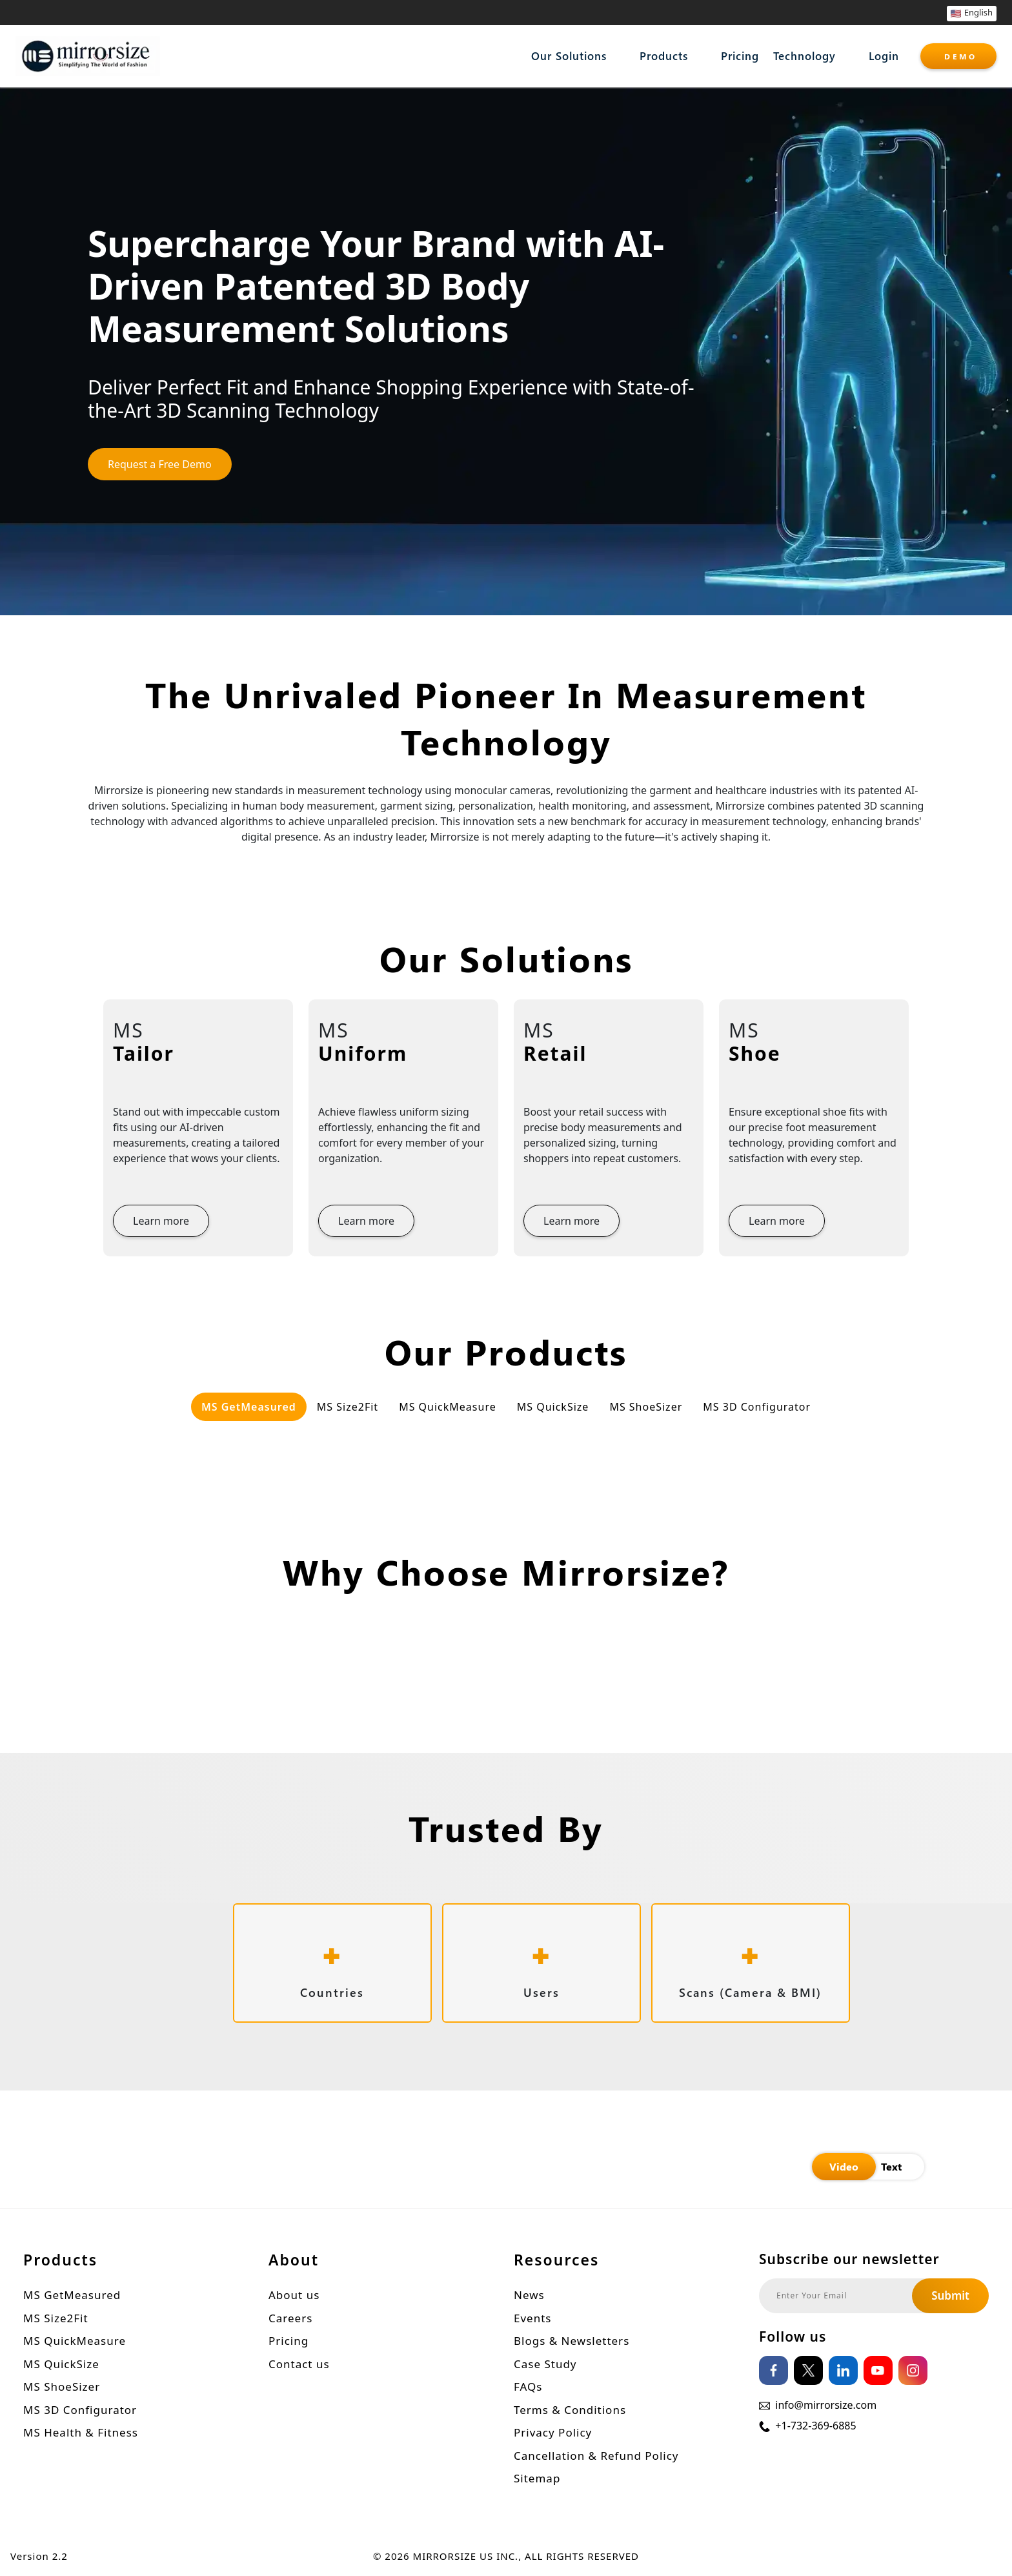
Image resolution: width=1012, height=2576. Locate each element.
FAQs (528, 2386)
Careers (290, 2318)
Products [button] (664, 55)
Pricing (740, 55)
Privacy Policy (553, 2432)
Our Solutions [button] (569, 55)
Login (884, 55)
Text (891, 2166)
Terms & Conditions (570, 2409)
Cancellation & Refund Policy (596, 2455)
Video (843, 2166)
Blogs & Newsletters (571, 2340)
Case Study (545, 2363)
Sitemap (537, 2478)
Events (532, 2318)
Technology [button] (804, 55)
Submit (950, 2295)
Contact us (299, 2363)
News (529, 2294)
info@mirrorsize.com (825, 2405)
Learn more (161, 1221)
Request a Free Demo (160, 464)
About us (293, 2294)
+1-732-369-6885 (815, 2425)
